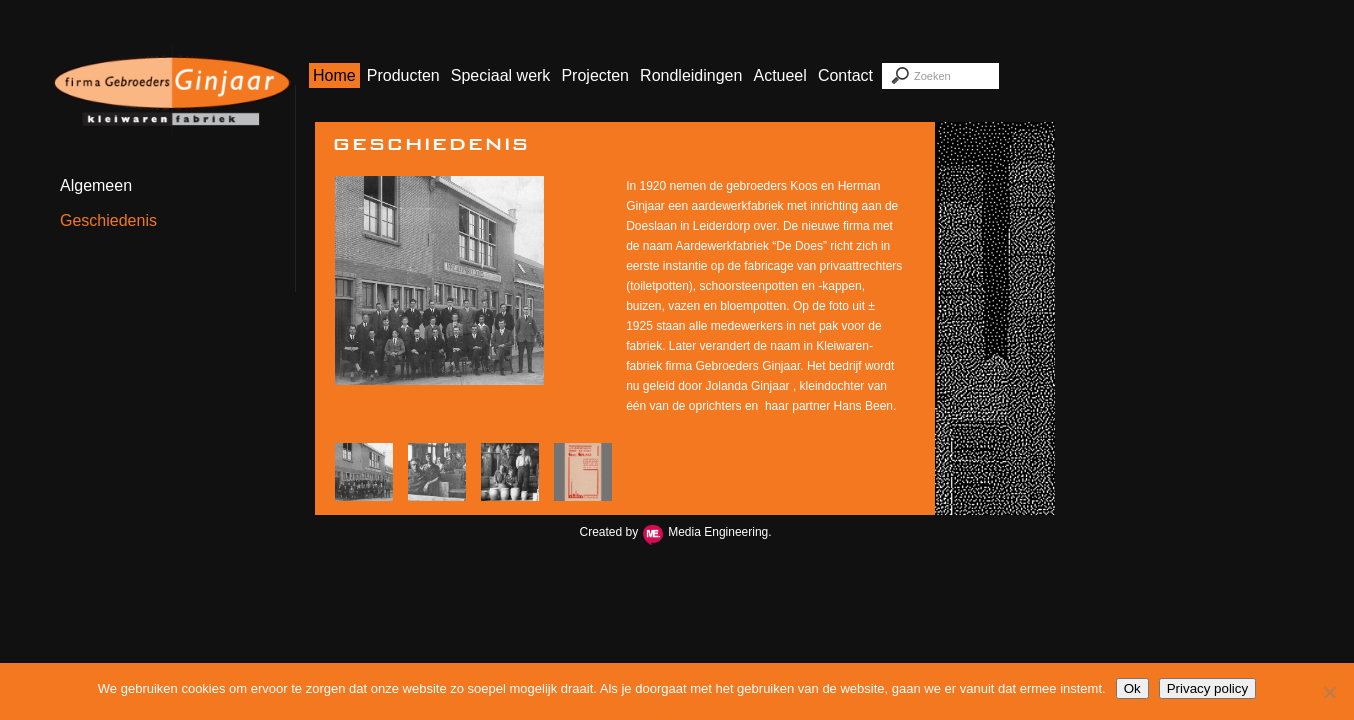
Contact (845, 75)
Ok (1132, 688)
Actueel (779, 75)
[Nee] (1329, 692)
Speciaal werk (501, 75)
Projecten (595, 75)
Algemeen (96, 185)
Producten (403, 75)
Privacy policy (1207, 688)
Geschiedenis (108, 220)
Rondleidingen (691, 75)
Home (334, 75)
